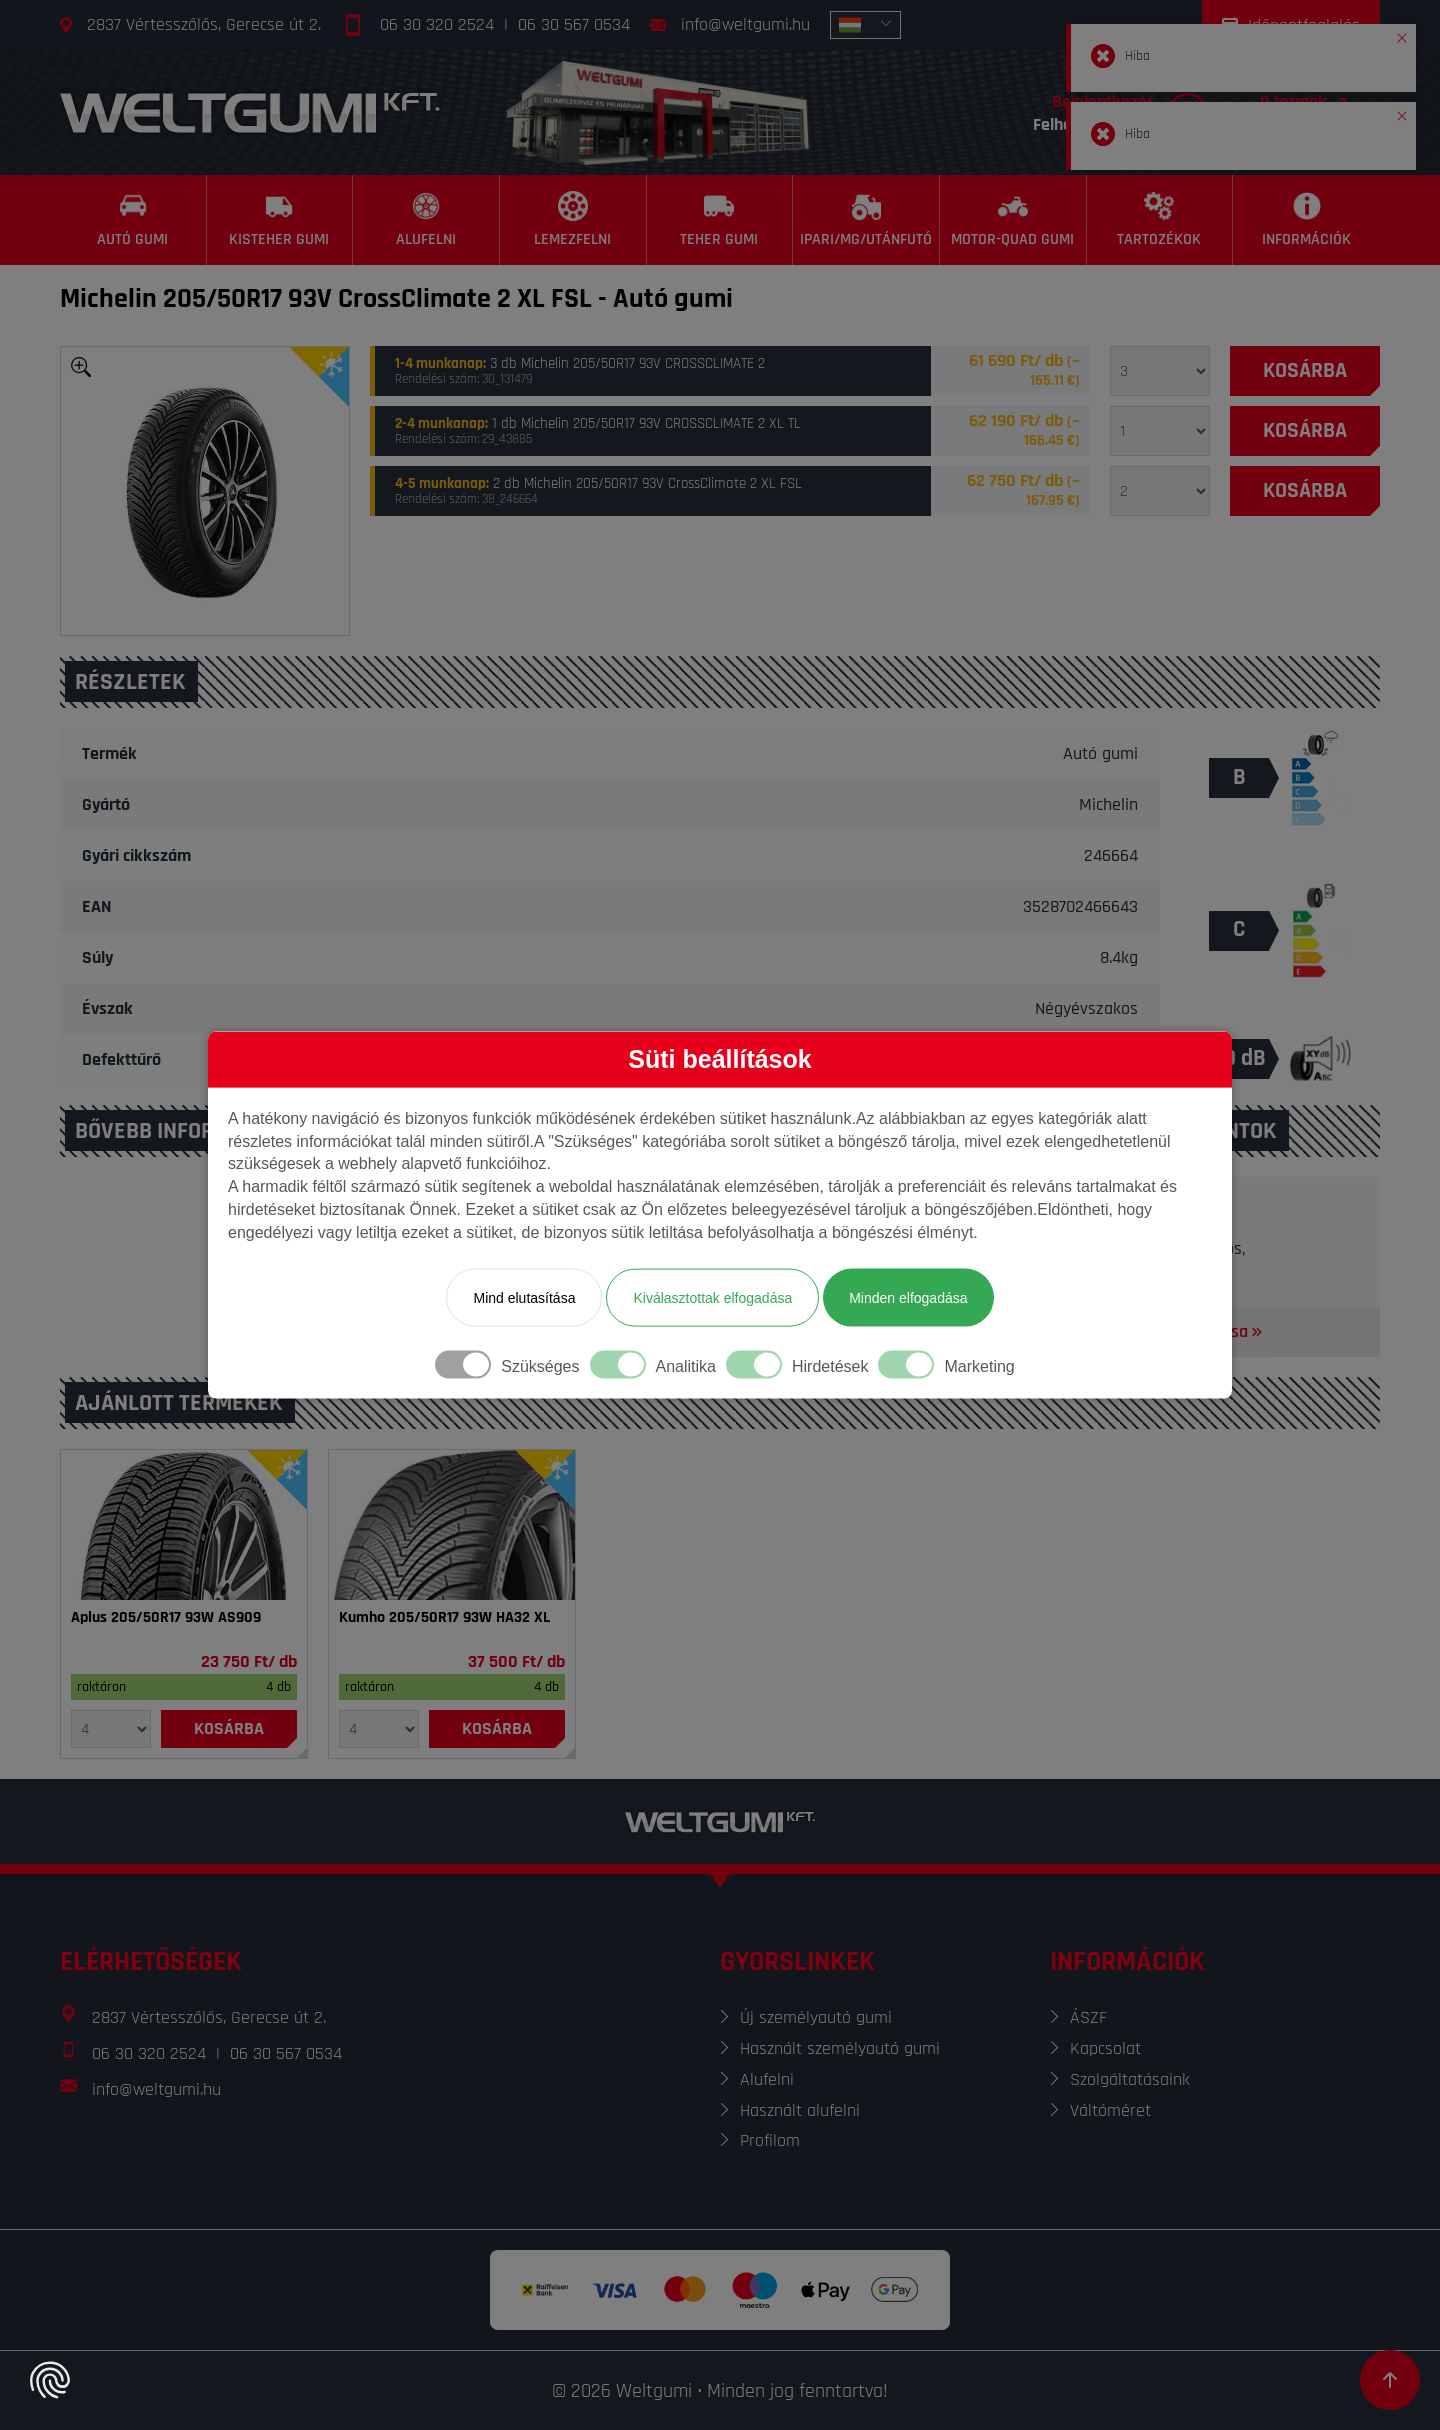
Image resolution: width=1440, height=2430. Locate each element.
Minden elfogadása (908, 1297)
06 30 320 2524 (437, 24)
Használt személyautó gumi (840, 2048)
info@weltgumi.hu (745, 24)
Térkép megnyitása (1188, 1331)
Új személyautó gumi (816, 2017)
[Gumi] (184, 1525)
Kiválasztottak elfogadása (712, 1297)
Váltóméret (1110, 2110)
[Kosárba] (1305, 371)
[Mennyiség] (1160, 371)
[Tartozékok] (1160, 220)
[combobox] (865, 25)
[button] (1402, 34)
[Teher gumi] (720, 220)
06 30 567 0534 (574, 24)
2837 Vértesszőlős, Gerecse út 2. (204, 24)
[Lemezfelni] (573, 220)
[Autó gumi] (133, 220)
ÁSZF (1088, 2017)
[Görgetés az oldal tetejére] (1390, 2380)
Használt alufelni (800, 2110)
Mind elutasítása (524, 1297)
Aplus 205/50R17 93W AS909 (166, 1618)
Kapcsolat (1105, 2048)
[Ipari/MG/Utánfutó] (866, 220)
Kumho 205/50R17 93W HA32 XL (444, 1618)
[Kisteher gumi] (280, 220)
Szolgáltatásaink (1130, 2079)
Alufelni (767, 2079)
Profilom (770, 2140)
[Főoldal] (250, 112)
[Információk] (1306, 220)
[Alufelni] (426, 220)
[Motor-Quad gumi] (1013, 220)
